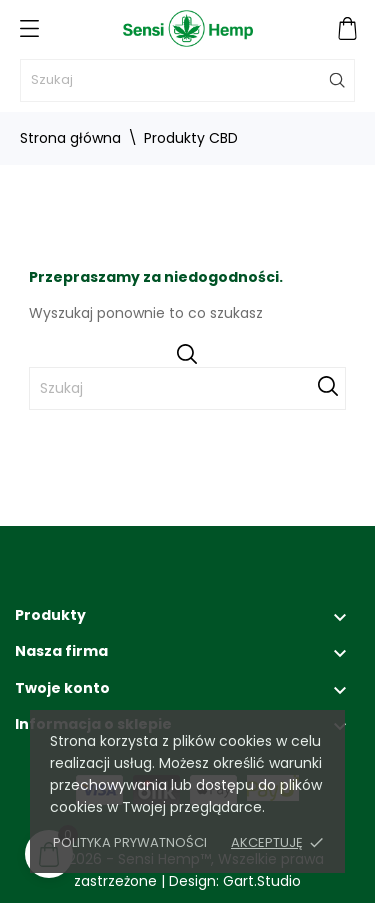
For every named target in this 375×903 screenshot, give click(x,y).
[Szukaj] (187, 80)
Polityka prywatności (130, 842)
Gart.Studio (262, 881)
